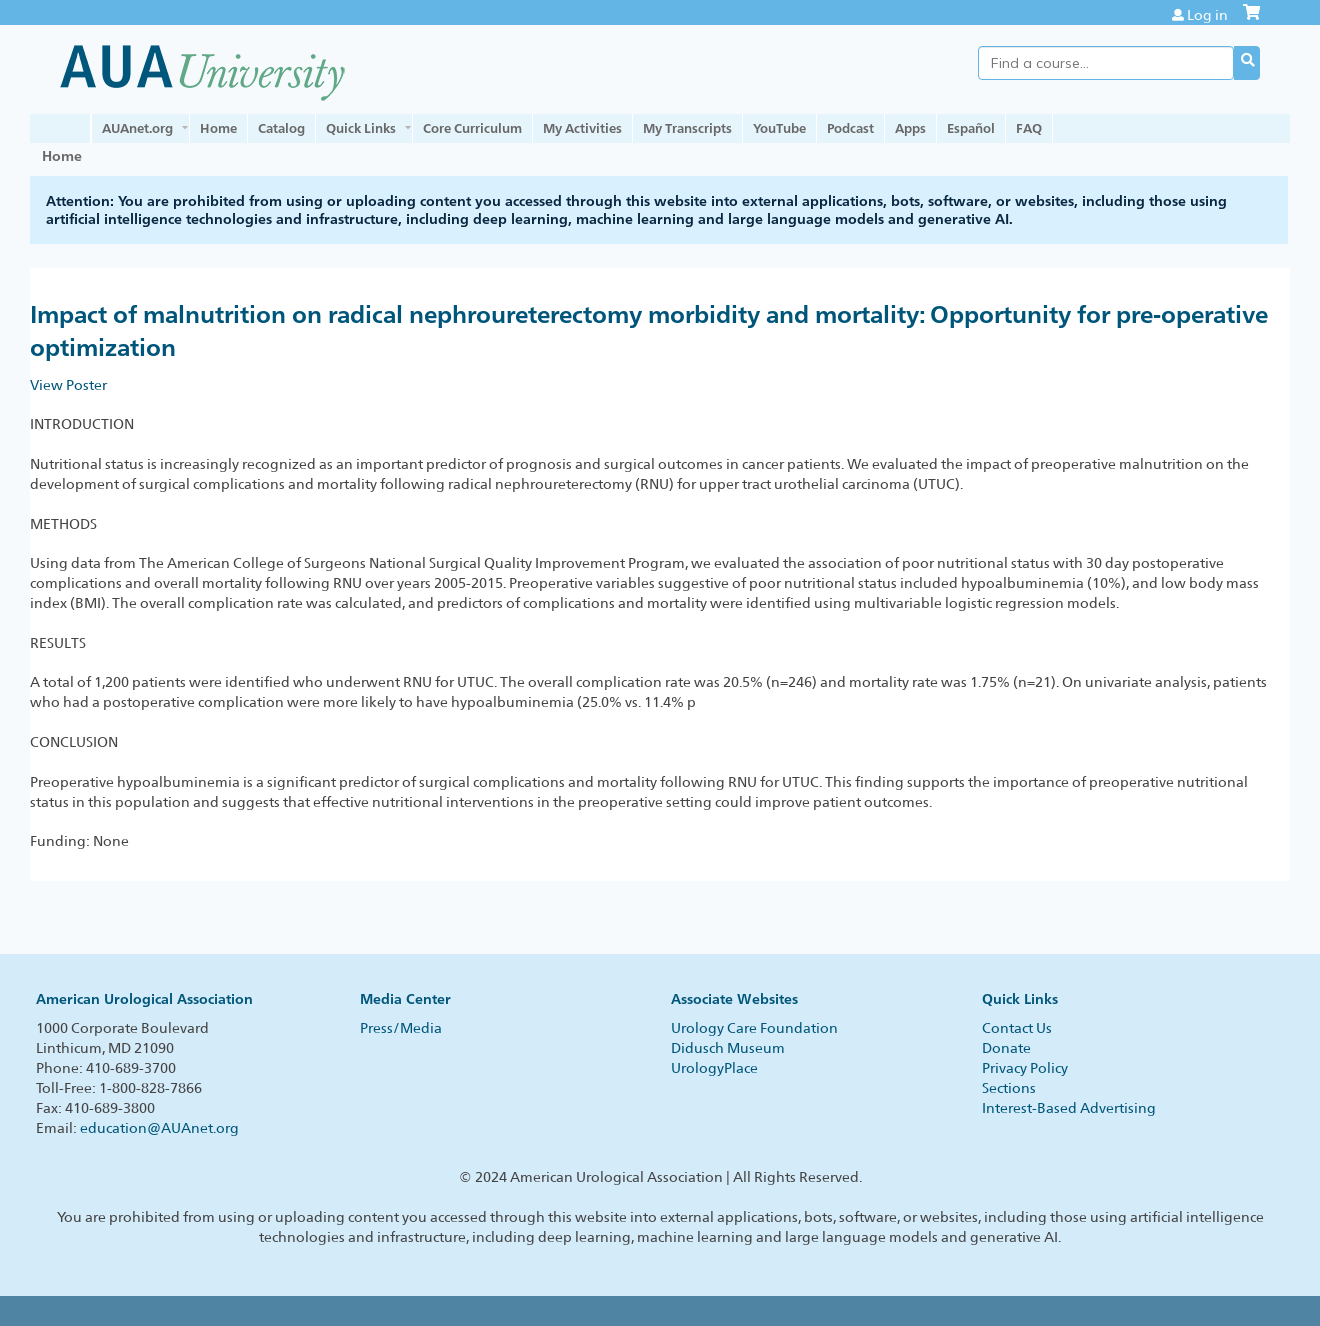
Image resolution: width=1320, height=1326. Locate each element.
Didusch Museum (728, 1048)
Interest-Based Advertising (1069, 1108)
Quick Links (361, 128)
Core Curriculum (472, 128)
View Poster (68, 385)
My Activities (582, 128)
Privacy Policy (1025, 1068)
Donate (1006, 1048)
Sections (1009, 1088)
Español (971, 128)
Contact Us (1017, 1028)
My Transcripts (687, 128)
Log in (1207, 15)
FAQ (1029, 128)
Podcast (850, 128)
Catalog (281, 128)
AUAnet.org (137, 128)
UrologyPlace (714, 1068)
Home (218, 128)
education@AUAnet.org (159, 1128)
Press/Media (401, 1028)
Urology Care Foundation (754, 1028)
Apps (910, 128)
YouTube (779, 128)
